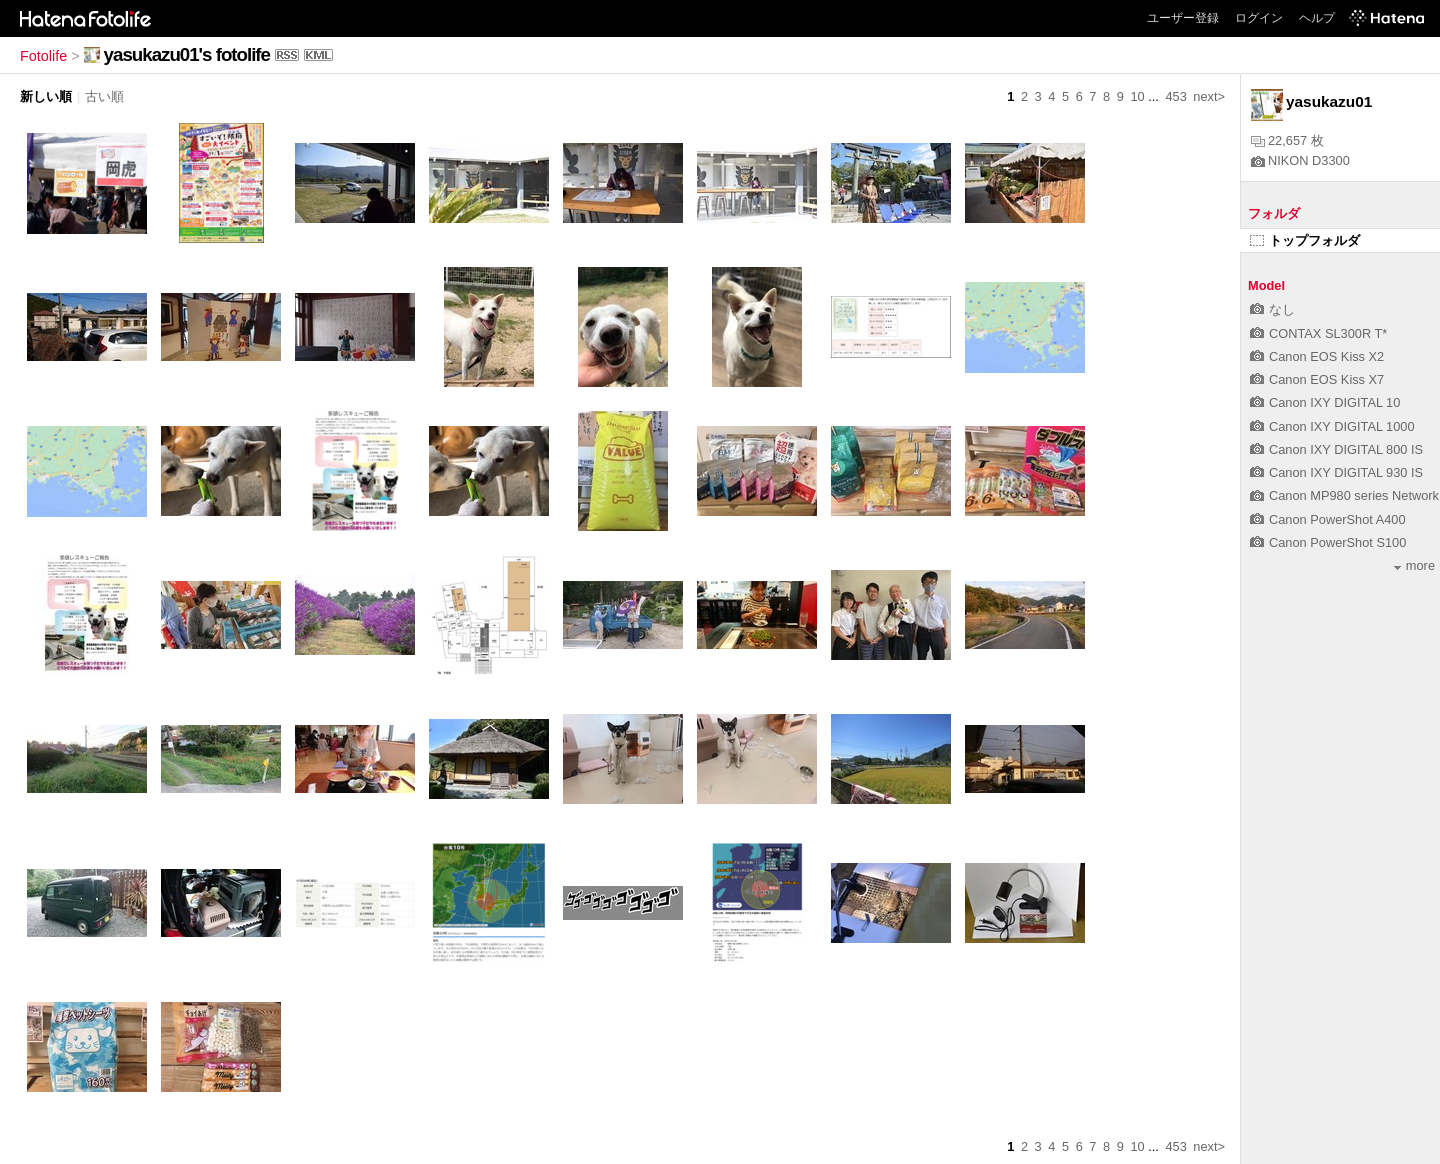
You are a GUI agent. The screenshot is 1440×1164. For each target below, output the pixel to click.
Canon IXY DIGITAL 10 (1325, 402)
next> (1209, 96)
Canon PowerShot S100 (1328, 542)
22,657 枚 (1287, 140)
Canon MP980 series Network (1344, 495)
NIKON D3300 (1300, 160)
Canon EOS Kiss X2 (1317, 356)
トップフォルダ (1305, 240)
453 (1175, 96)
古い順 (104, 96)
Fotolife (43, 56)
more (1414, 565)
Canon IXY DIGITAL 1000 (1332, 426)
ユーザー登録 (1183, 18)
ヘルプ (1317, 18)
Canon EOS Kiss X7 (1317, 379)
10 (1137, 96)
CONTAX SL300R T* (1318, 333)
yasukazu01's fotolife (187, 54)
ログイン (1259, 18)
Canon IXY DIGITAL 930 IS (1336, 472)
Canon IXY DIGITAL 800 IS (1336, 449)
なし (1272, 309)
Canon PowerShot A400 (1328, 519)
